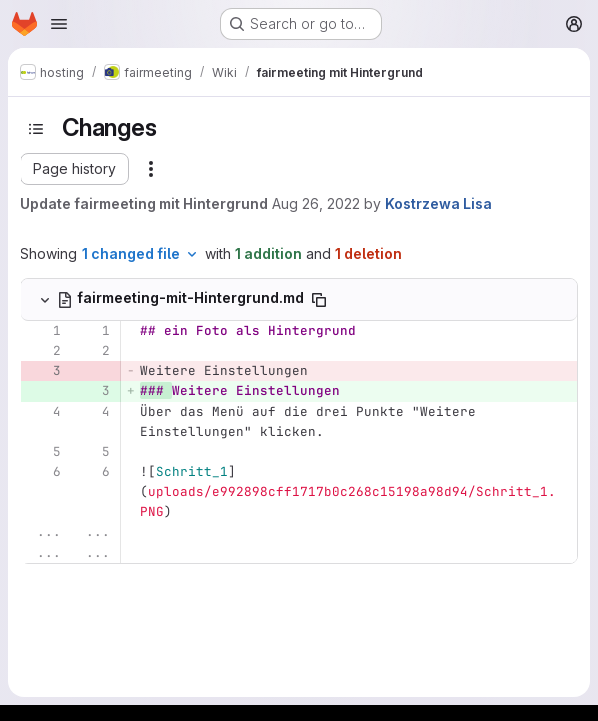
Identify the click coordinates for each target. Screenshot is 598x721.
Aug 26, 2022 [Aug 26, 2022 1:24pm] (316, 203)
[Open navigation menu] (59, 24)
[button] (74, 169)
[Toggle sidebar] (36, 129)
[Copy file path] (319, 300)
